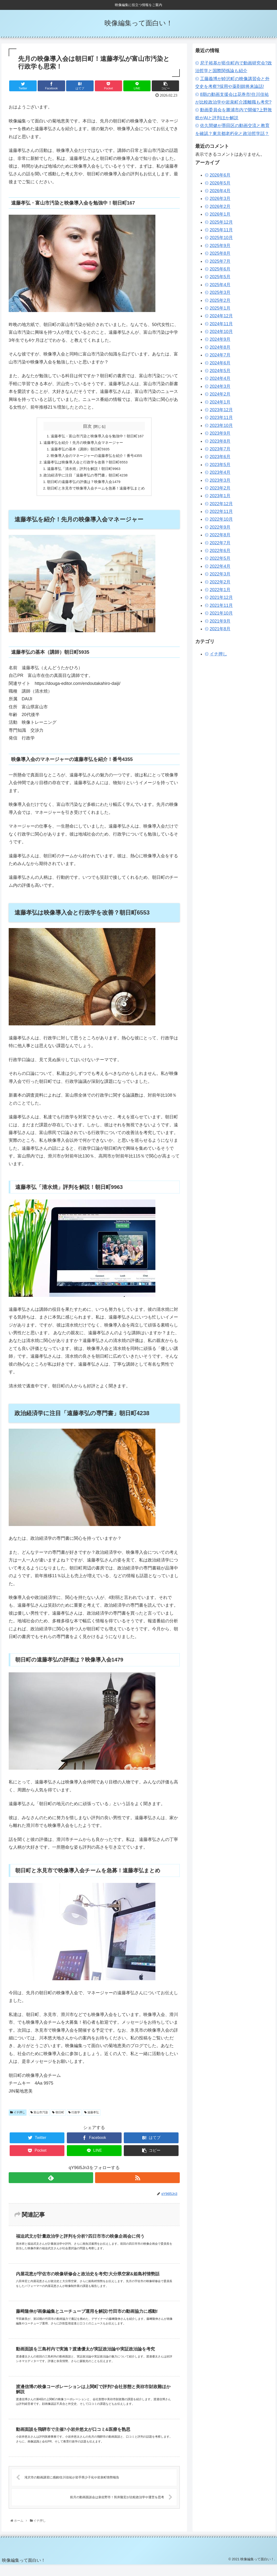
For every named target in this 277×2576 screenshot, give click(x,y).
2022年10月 (221, 519)
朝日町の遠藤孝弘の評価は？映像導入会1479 (83, 485)
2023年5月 (220, 464)
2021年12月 (221, 597)
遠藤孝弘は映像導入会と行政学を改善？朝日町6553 (85, 464)
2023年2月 (220, 488)
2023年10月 (221, 425)
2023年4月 (220, 472)
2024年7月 (220, 355)
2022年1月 (220, 589)
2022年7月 (220, 542)
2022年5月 (220, 558)
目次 (87, 426)
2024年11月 (221, 323)
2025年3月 (220, 292)
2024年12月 (221, 315)
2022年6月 (220, 550)
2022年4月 (220, 566)
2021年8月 (220, 628)
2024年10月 (221, 331)
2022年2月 (220, 582)
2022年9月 (220, 527)
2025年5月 (220, 276)
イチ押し (17, 2117)
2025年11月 (221, 229)
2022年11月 (221, 511)
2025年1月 (220, 308)
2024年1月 (220, 402)
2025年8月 (220, 253)
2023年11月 (221, 417)
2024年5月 (220, 370)
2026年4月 (220, 190)
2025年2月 (220, 300)
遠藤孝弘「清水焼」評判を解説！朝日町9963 (83, 471)
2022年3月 (220, 574)
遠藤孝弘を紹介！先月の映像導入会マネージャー (82, 443)
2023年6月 (220, 456)
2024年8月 (220, 347)
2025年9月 (220, 245)
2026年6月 (220, 175)
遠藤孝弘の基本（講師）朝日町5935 (79, 450)
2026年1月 (220, 214)
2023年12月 (221, 409)
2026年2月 (220, 206)
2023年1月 (220, 495)
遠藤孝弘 (91, 2117)
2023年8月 (220, 441)
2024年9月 (220, 339)
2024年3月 (220, 386)
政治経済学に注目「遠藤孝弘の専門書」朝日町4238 (85, 478)
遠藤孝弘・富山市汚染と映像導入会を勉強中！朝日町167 (97, 436)
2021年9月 (220, 621)
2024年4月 (220, 378)
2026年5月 (220, 183)
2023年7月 (220, 449)
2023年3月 (220, 480)
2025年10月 (221, 237)
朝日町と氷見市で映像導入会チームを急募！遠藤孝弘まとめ (96, 492)
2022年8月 (220, 534)
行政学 (74, 2117)
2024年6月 (220, 363)
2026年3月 (220, 198)
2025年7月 (220, 261)
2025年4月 (220, 284)
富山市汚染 (39, 2117)
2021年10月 (221, 613)
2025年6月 (220, 269)
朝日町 (58, 2117)
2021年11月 (221, 605)
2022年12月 (221, 503)
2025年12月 (221, 222)
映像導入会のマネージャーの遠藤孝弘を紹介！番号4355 (96, 457)
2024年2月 (220, 394)
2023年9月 (220, 433)
